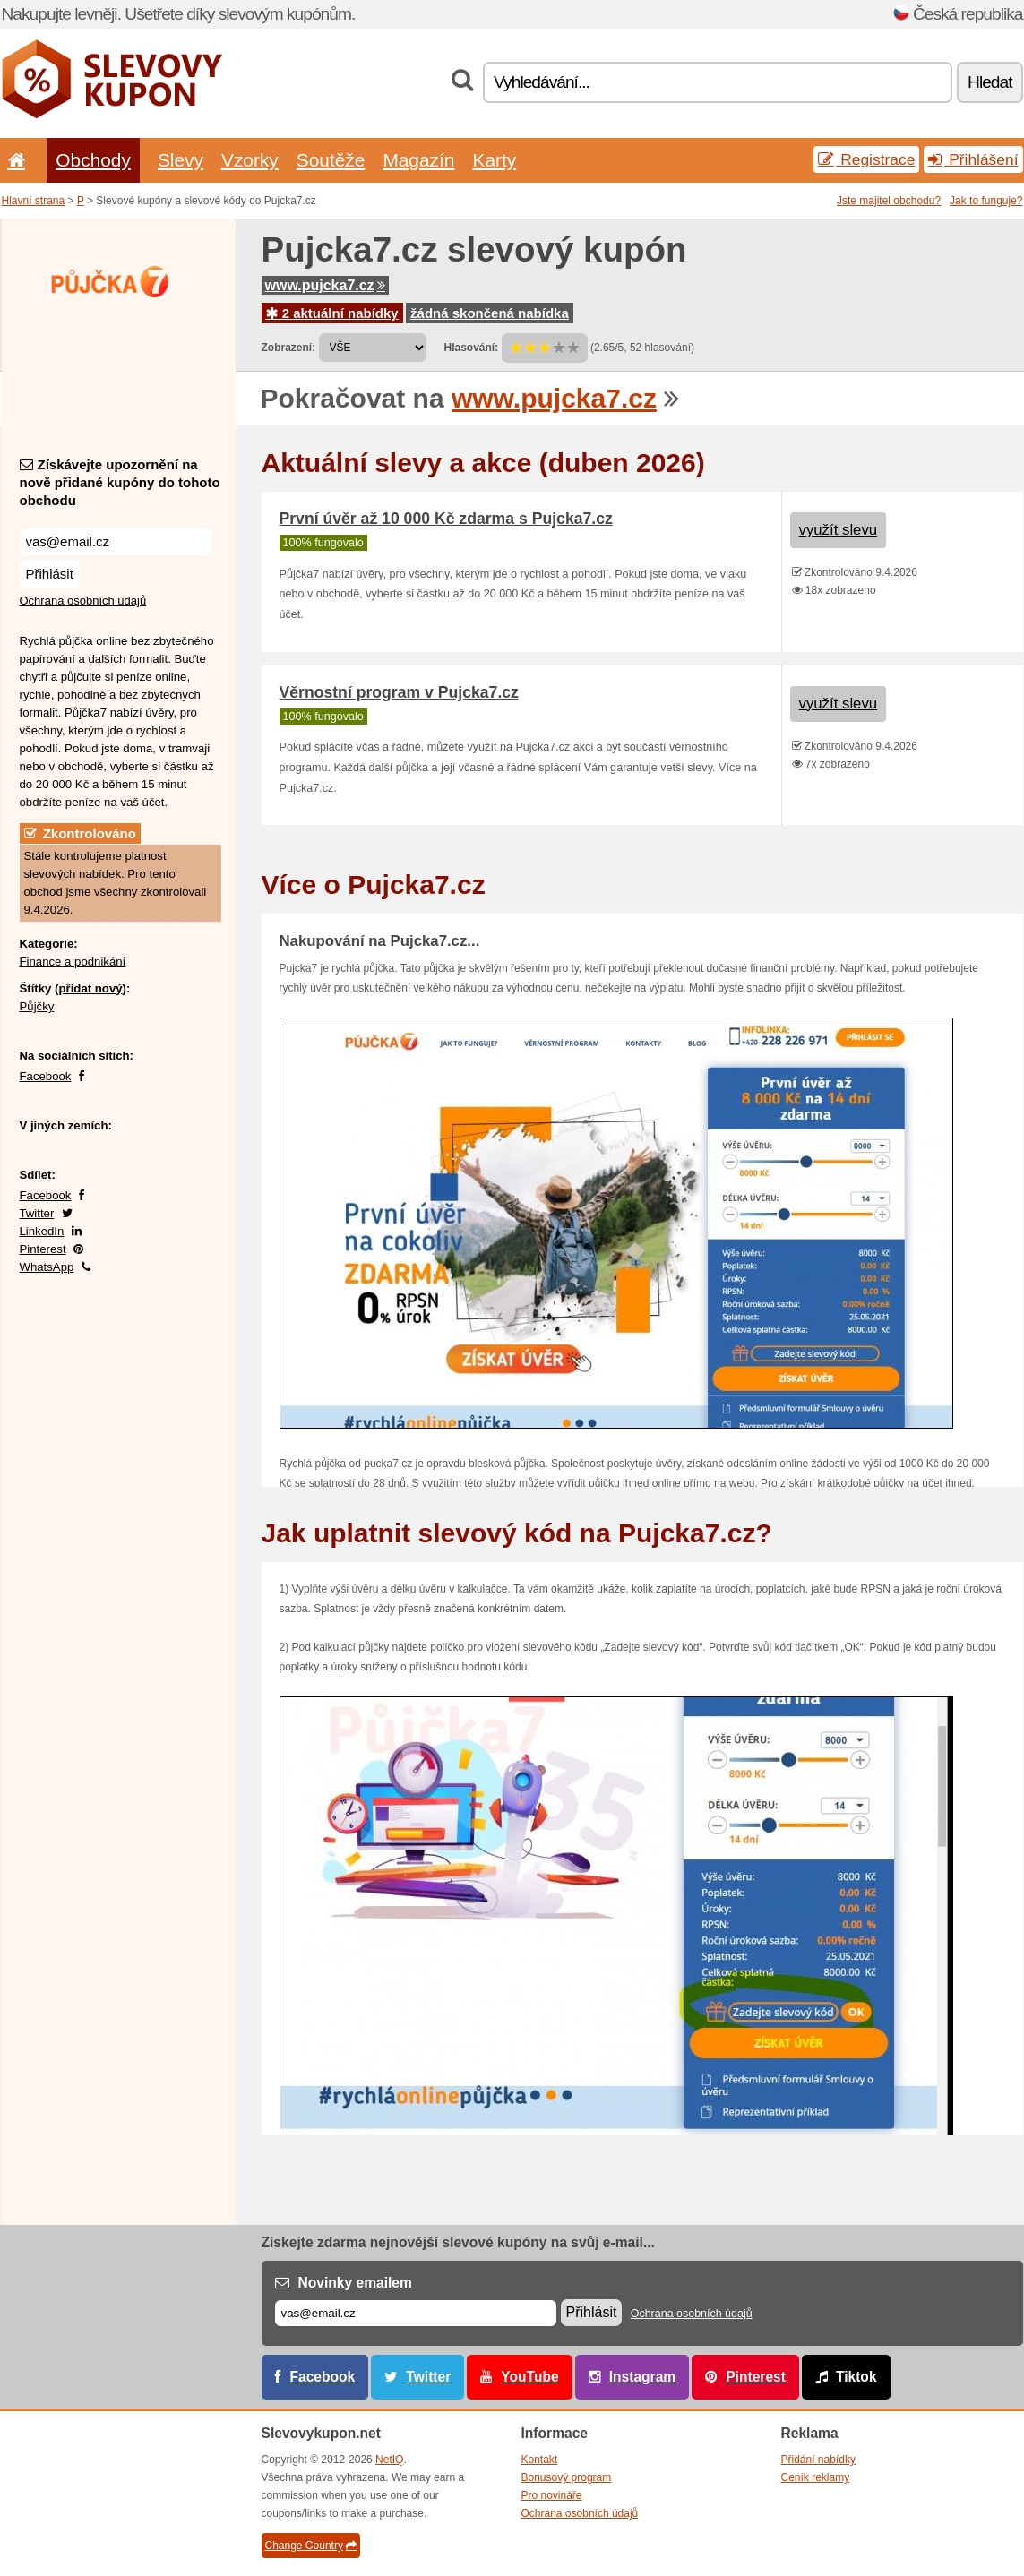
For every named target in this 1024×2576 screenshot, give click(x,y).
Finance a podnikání (73, 961)
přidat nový (90, 988)
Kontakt (539, 2459)
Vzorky (250, 160)
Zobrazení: (289, 347)
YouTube (529, 2376)
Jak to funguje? (986, 200)
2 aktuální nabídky (332, 313)
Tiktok (856, 2376)
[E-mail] (415, 2313)
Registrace (866, 159)
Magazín (418, 160)
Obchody (93, 160)
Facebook (46, 1076)
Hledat (989, 82)
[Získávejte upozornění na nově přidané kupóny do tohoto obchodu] (115, 541)
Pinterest (43, 1249)
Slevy (180, 160)
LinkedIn (42, 1231)
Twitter (37, 1213)
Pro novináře (551, 2495)
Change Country (311, 2545)
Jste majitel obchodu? (889, 200)
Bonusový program (566, 2477)
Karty (494, 160)
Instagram (642, 2376)
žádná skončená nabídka (489, 313)
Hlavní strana (33, 200)
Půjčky (37, 1006)
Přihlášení (973, 159)
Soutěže (331, 160)
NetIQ (389, 2459)
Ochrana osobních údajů (83, 600)
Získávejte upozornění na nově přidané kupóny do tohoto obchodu (120, 482)
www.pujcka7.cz (325, 285)
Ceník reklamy (815, 2477)
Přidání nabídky (818, 2459)
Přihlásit (49, 573)
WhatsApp (47, 1267)
